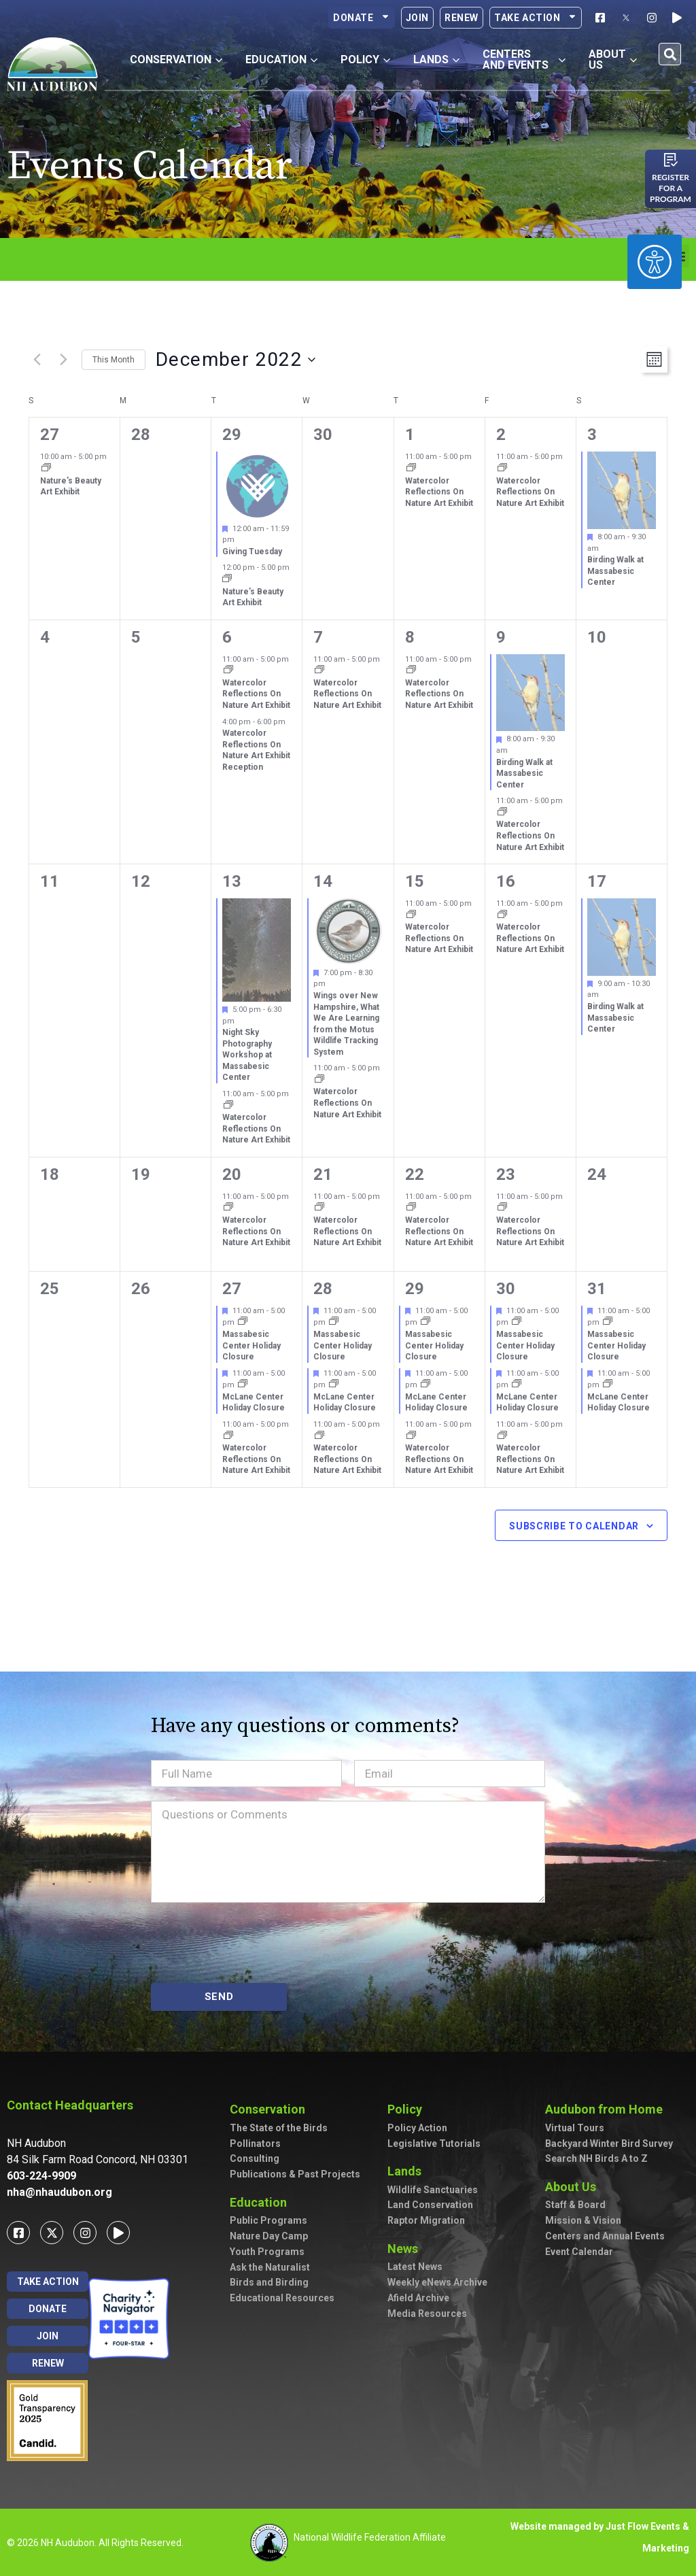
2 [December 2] (501, 434)
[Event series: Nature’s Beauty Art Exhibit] (46, 468)
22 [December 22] (414, 1174)
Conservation (271, 2109)
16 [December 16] (505, 881)
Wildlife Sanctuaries (432, 2189)
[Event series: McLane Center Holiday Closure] (242, 1384)
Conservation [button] (176, 59)
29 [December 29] (414, 1288)
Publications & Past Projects (295, 2174)
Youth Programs (267, 2251)
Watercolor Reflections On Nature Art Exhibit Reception (256, 750)
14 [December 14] (322, 881)
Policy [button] (365, 59)
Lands (407, 2171)
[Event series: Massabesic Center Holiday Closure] (242, 1322)
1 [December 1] (410, 434)
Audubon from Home (607, 2109)
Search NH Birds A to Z (596, 2158)
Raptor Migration (426, 2220)
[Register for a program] (671, 160)
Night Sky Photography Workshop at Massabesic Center (247, 1055)
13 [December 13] (231, 881)
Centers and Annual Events (605, 2236)
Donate (361, 18)
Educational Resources (282, 2297)
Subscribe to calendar (574, 1526)
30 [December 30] (505, 1288)
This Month (113, 360)
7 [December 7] (318, 637)
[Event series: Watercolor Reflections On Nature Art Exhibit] (411, 468)
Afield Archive (418, 2297)
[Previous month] (37, 360)
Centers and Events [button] (524, 59)
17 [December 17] (596, 881)
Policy (408, 2109)
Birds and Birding (269, 2282)
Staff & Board (575, 2204)
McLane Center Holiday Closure (253, 1402)
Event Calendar (579, 2251)
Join (417, 17)
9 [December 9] (501, 637)
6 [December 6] (227, 637)
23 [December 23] (505, 1174)
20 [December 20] (231, 1174)
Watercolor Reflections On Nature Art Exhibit (439, 492)
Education (262, 2202)
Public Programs (268, 2220)
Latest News (414, 2266)
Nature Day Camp (269, 2236)
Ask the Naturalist (270, 2267)
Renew (461, 17)
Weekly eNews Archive (437, 2282)
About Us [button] (613, 59)
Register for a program (670, 188)
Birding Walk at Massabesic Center (615, 571)
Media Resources (427, 2313)
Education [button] (281, 59)
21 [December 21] (322, 1174)
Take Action (535, 18)
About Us (574, 2187)
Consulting (254, 2158)
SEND (219, 1996)
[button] (670, 54)
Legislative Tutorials (434, 2143)
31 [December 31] (596, 1288)
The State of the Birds (279, 2127)
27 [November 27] (49, 434)
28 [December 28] (322, 1288)
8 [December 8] (410, 637)
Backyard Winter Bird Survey (609, 2143)
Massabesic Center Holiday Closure (251, 1345)
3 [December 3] (592, 434)
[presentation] (254, 1942)
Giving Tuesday (252, 551)
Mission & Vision (583, 2220)
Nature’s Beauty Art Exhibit (70, 486)
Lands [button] (436, 59)
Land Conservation (430, 2204)
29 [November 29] (231, 434)
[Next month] (63, 360)
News (406, 2248)
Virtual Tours (574, 2127)
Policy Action (417, 2127)
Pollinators (255, 2143)
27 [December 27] (231, 1288)
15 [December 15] (414, 881)
